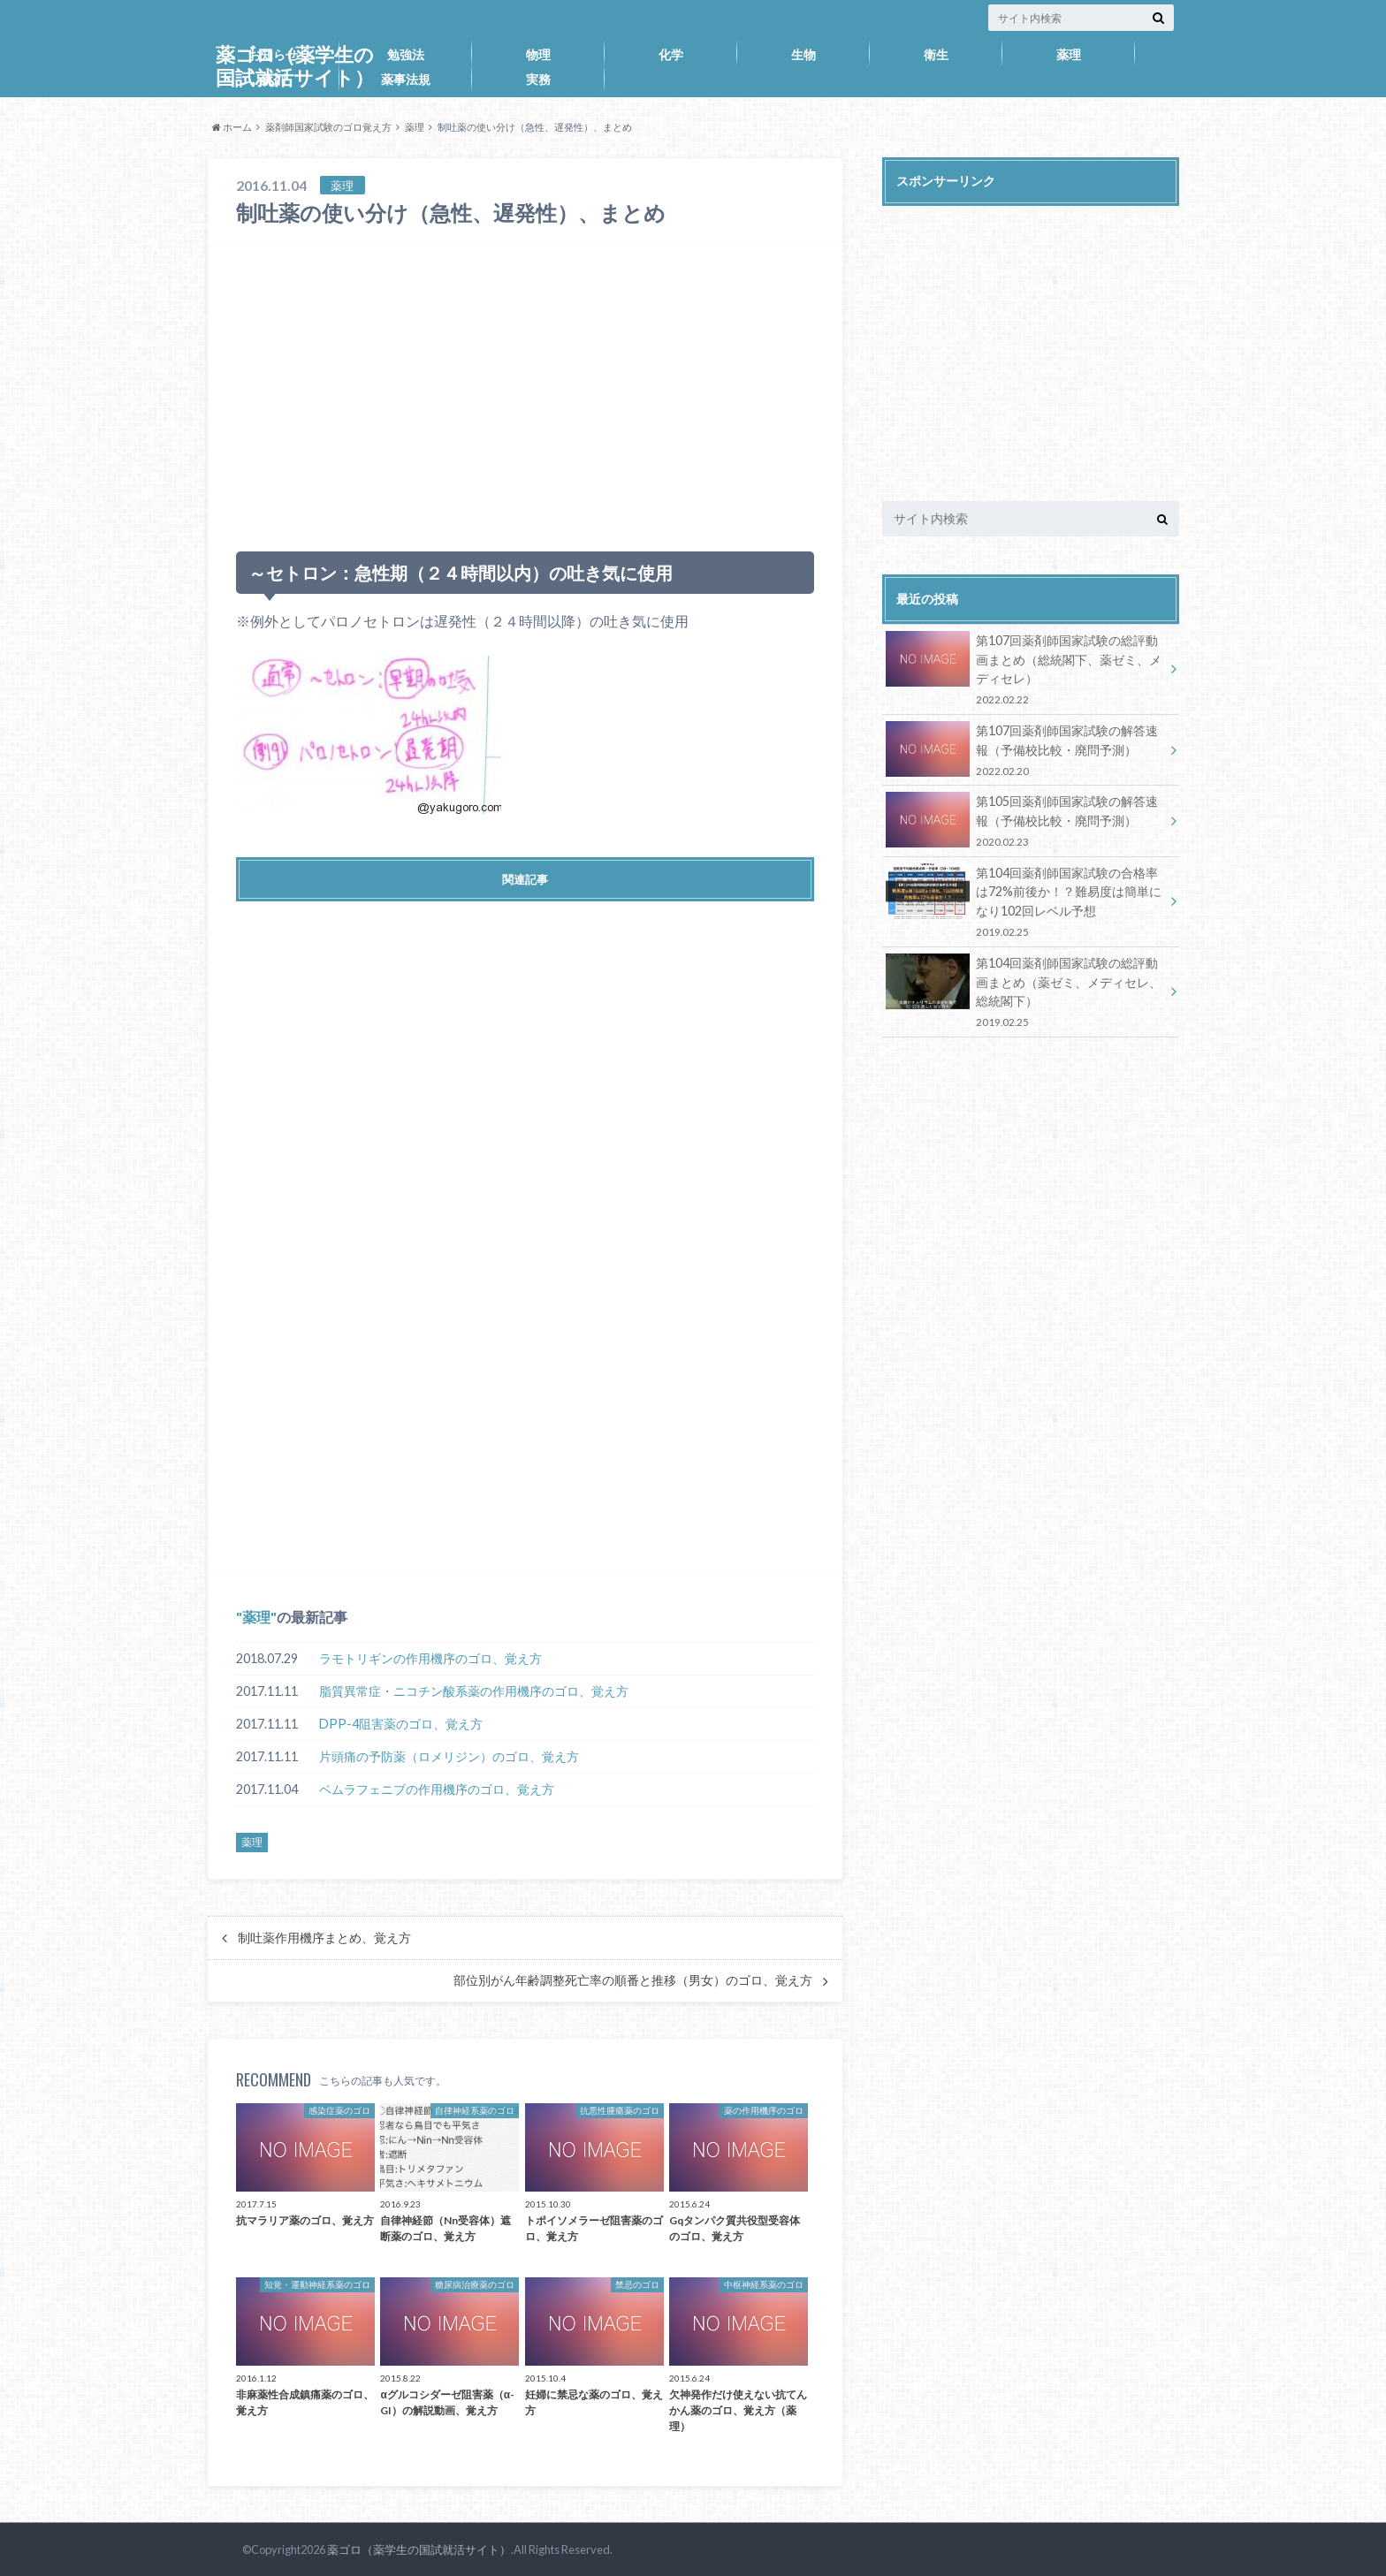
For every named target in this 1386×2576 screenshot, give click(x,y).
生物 (803, 54)
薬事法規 (405, 79)
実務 (538, 79)
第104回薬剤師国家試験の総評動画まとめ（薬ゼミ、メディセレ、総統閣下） (1024, 992)
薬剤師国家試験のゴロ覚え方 (328, 127)
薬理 (1068, 54)
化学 (671, 54)
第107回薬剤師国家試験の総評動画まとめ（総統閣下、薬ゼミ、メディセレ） (1024, 669)
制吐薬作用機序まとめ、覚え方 (324, 1938)
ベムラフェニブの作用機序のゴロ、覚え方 (436, 1789)
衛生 (936, 54)
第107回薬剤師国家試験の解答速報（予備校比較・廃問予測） (1024, 750)
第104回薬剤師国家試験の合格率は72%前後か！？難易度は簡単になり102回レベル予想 (1024, 901)
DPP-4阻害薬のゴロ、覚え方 (401, 1723)
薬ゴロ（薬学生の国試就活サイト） (419, 2549)
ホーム (232, 127)
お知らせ (273, 54)
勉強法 (405, 54)
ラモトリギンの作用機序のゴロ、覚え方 (430, 1658)
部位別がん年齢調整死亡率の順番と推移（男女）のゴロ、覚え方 (632, 1980)
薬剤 (273, 79)
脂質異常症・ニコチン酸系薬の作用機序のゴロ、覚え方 (473, 1690)
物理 (538, 54)
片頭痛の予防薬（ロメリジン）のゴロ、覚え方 (449, 1756)
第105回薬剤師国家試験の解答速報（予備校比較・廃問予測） (1024, 820)
